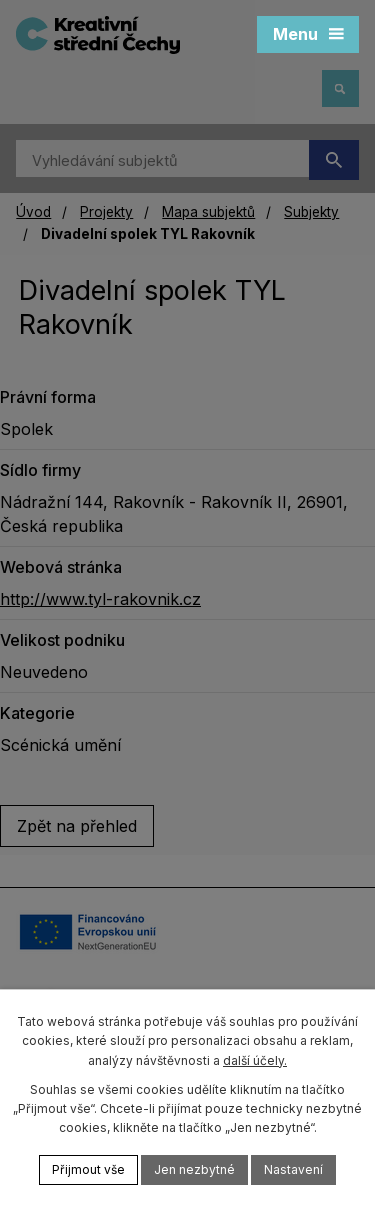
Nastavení (293, 1169)
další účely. (255, 1060)
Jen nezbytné (194, 1169)
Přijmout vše (88, 1169)
